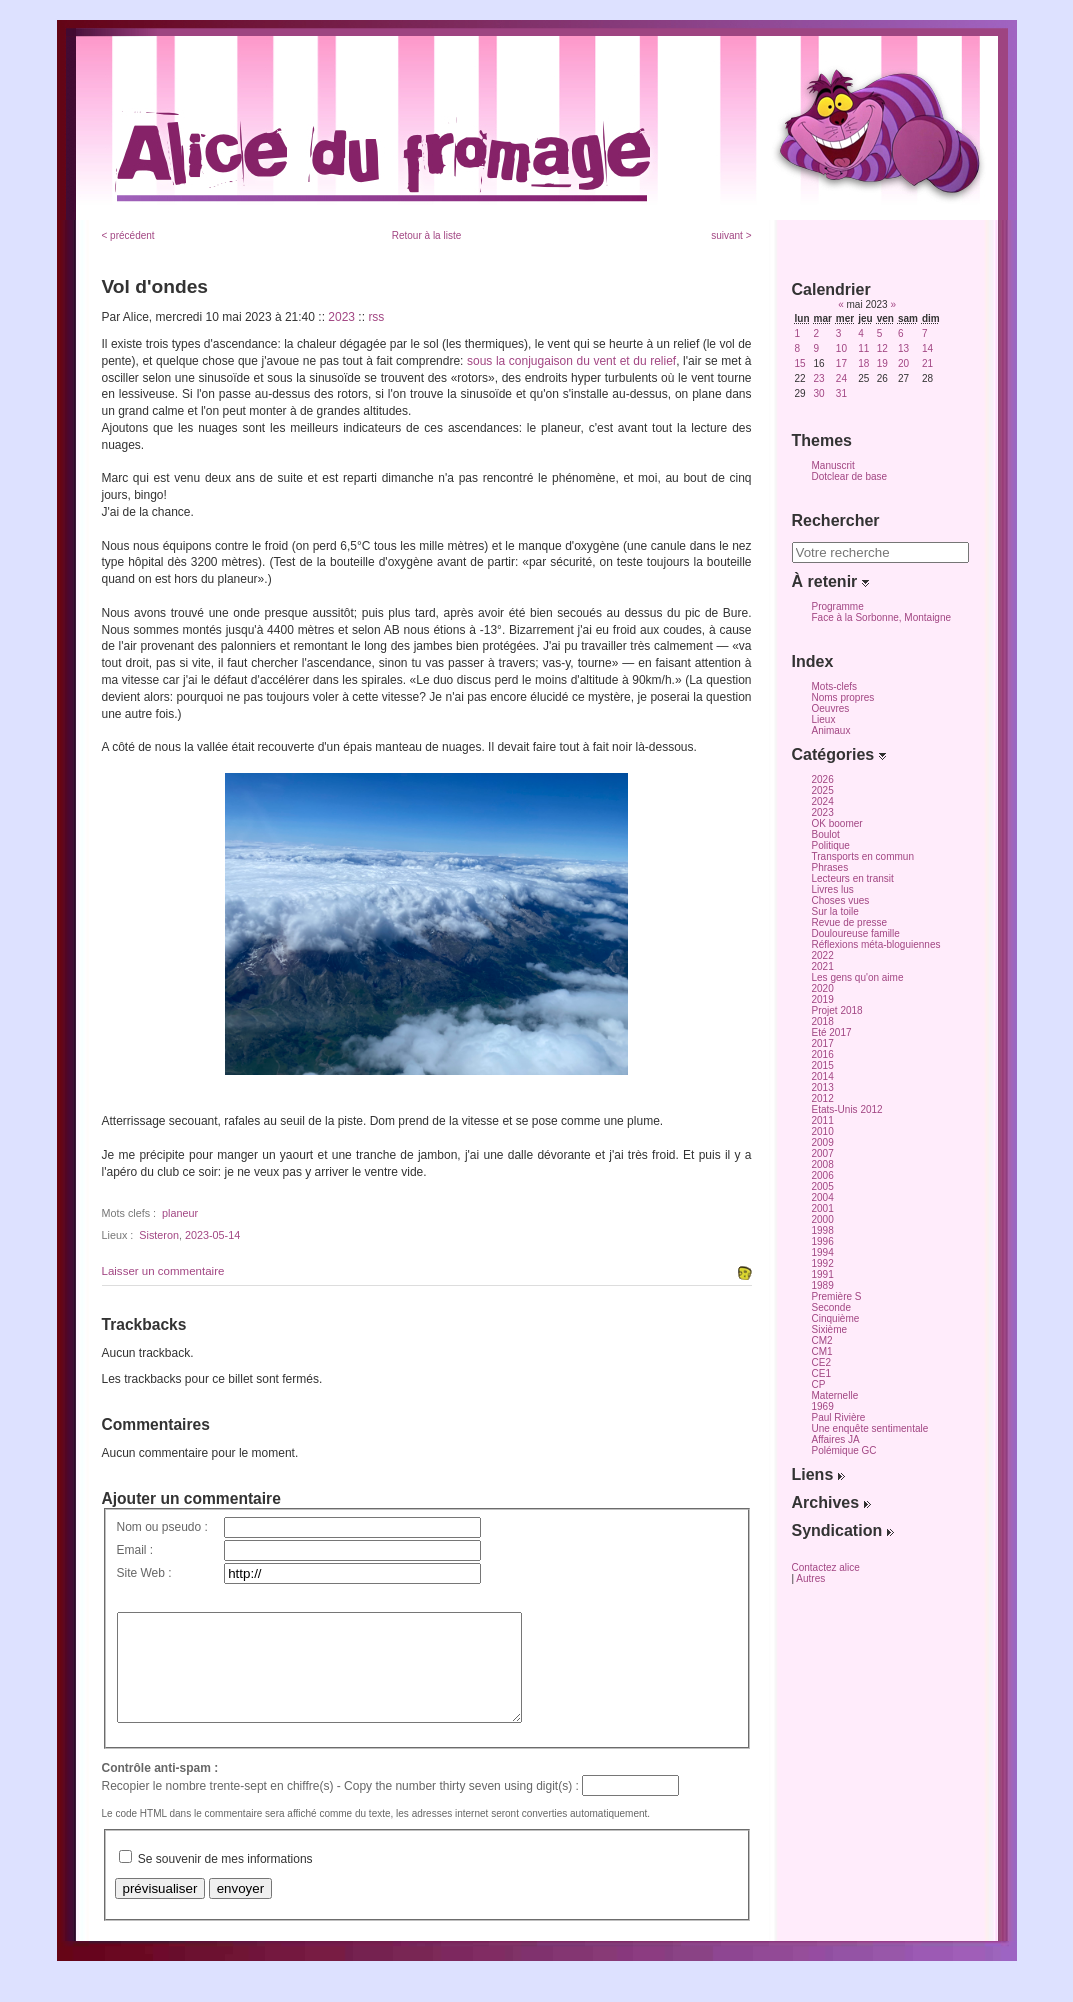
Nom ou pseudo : (162, 1527)
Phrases (830, 867)
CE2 (821, 1362)
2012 (823, 1098)
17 (841, 363)
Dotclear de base (850, 476)
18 (863, 363)
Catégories (839, 754)
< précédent (128, 235)
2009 (823, 1142)
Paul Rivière (839, 1417)
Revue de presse (850, 922)
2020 (823, 988)
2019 (823, 999)
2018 (823, 1021)
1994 (823, 1252)
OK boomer (837, 823)
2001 (823, 1208)
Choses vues (841, 900)
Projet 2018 (837, 1010)
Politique (831, 845)
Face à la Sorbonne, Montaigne (882, 617)
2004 (823, 1197)
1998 (823, 1230)
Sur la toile (835, 911)
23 (819, 378)
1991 (823, 1274)
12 (882, 348)
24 (841, 378)
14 (927, 348)
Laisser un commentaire (163, 1271)
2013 (823, 1087)
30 (819, 393)
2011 (823, 1120)
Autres (810, 1578)
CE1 (821, 1373)
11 (863, 348)
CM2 (822, 1340)
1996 (823, 1241)
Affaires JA (836, 1439)
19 (882, 363)
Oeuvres (831, 708)
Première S (837, 1296)
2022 (823, 955)
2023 (341, 317)
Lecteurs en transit (853, 878)
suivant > (731, 235)
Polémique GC (844, 1450)
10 (841, 348)
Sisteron (159, 1235)
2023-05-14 (212, 1235)
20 (903, 363)
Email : (135, 1550)
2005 (823, 1186)
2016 (823, 1054)
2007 (823, 1153)
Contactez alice (826, 1567)
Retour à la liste (426, 235)
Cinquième (836, 1318)
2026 (823, 779)
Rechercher (836, 520)
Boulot (826, 834)
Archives (831, 1502)
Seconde (831, 1307)
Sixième (830, 1329)
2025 (823, 790)
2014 (823, 1076)
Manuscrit (833, 465)
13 (903, 348)
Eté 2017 (832, 1032)
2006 (823, 1175)
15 (800, 363)
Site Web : (144, 1573)
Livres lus (833, 889)
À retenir (830, 581)
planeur (180, 1213)
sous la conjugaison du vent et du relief (571, 361)
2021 (823, 966)
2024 (823, 801)
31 (841, 393)
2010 (823, 1131)
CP (819, 1384)
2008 (823, 1164)
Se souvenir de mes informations (225, 1880)
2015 (823, 1065)
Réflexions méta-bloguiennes (876, 944)
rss (376, 317)
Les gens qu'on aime (858, 977)
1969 (823, 1406)
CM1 (822, 1351)
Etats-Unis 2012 (847, 1109)
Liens (818, 1474)
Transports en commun (863, 856)
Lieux (824, 719)
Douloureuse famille (856, 933)
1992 (823, 1263)
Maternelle (835, 1395)
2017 (823, 1043)
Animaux (831, 730)
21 (927, 363)
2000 (823, 1219)
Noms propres (843, 697)
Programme (838, 606)
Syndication (843, 1530)
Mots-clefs (835, 686)
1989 (823, 1285)
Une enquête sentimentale (870, 1428)
